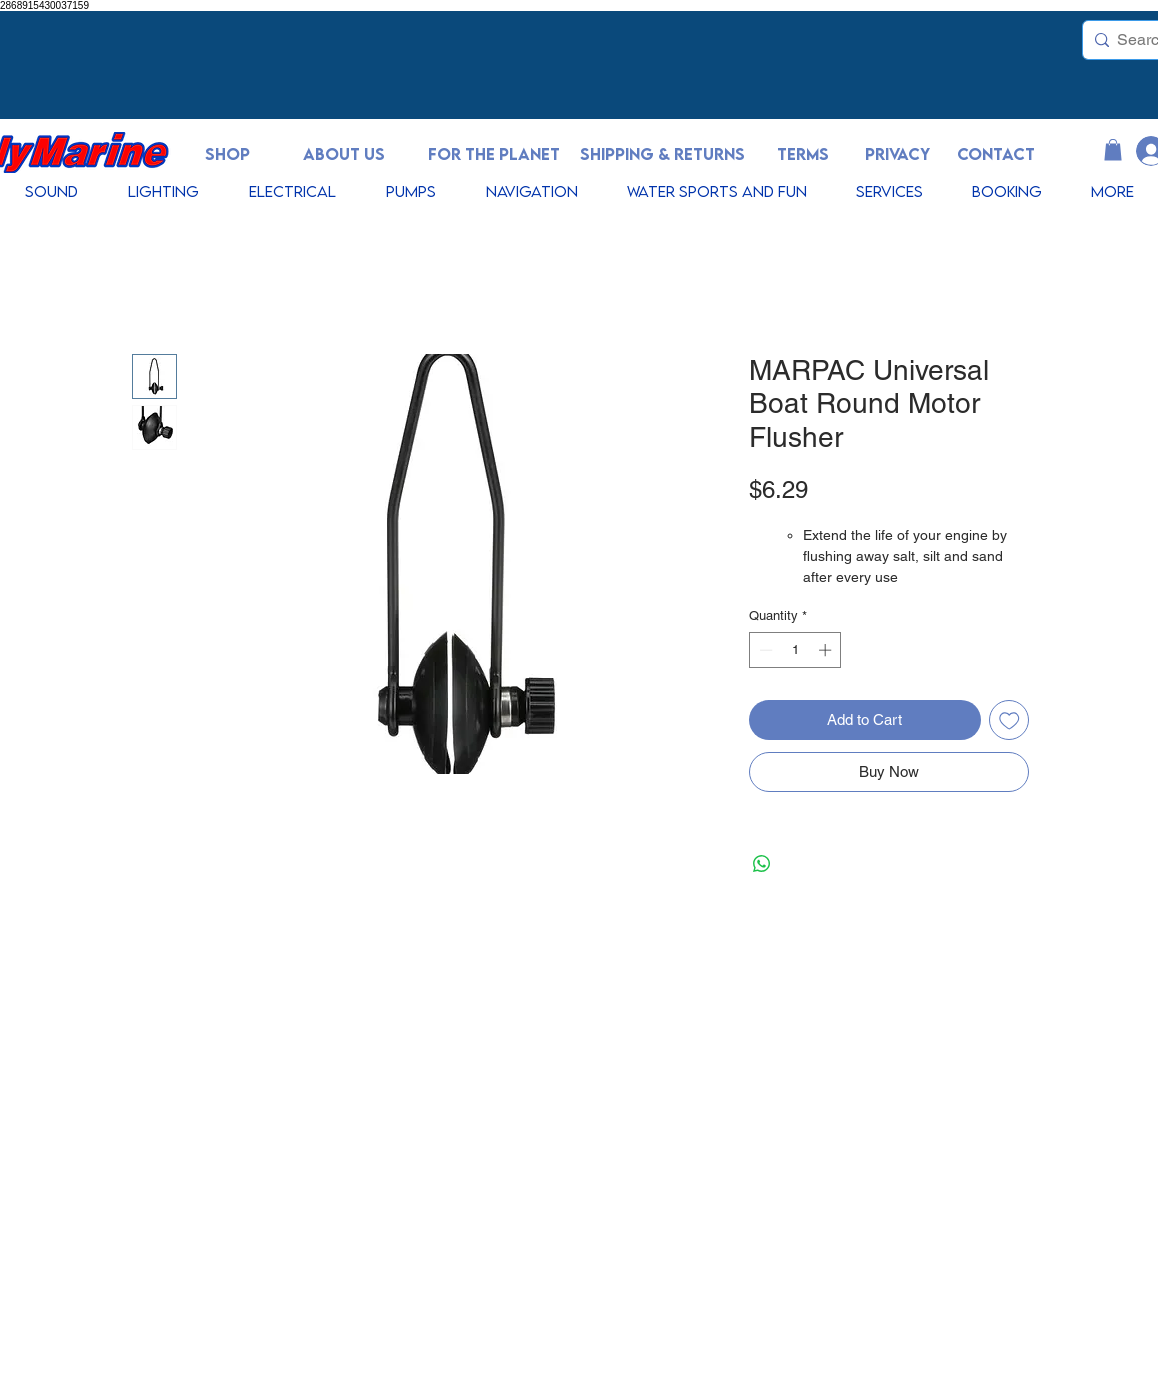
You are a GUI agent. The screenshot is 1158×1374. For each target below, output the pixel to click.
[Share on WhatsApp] (762, 864)
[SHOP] (227, 154)
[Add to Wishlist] (1009, 720)
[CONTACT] (996, 154)
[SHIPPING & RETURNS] (662, 154)
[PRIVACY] (897, 154)
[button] (1113, 150)
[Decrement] (764, 650)
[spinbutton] (795, 650)
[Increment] (827, 650)
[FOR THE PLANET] (494, 154)
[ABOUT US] (344, 154)
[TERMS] (803, 154)
